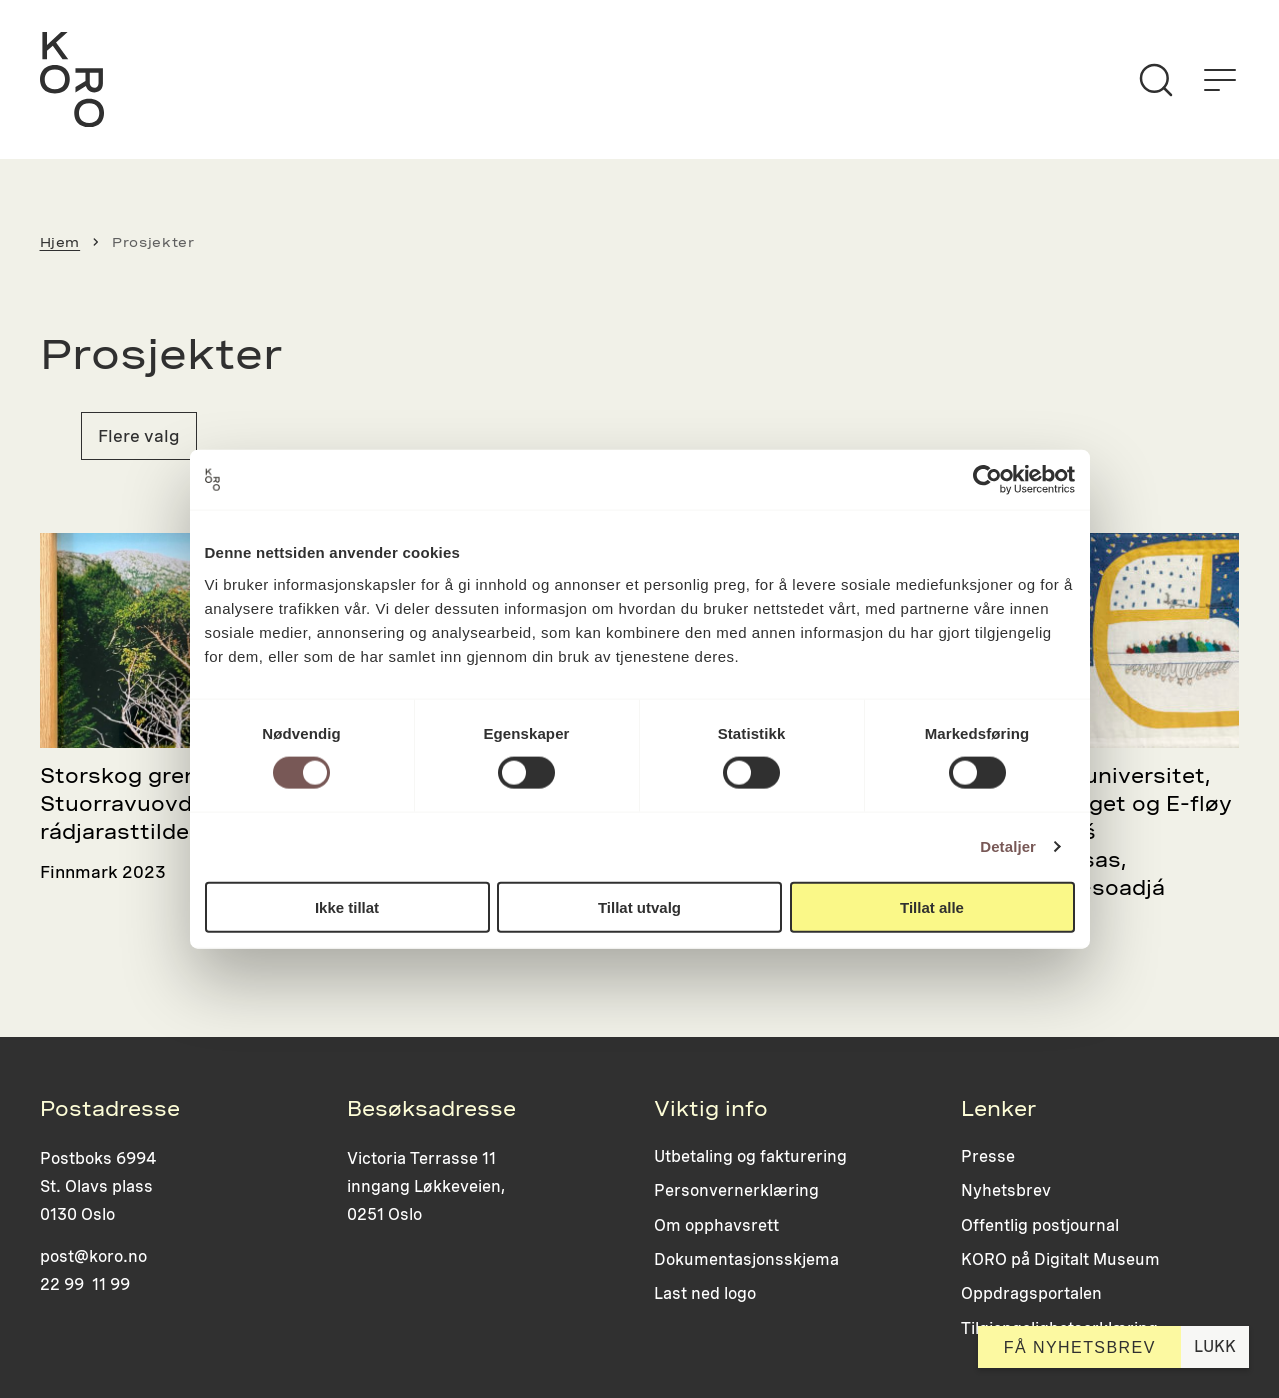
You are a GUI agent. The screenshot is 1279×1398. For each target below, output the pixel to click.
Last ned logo (705, 1293)
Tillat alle (932, 906)
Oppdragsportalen (1031, 1293)
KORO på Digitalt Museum (1060, 1259)
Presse (988, 1156)
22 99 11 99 (85, 1284)
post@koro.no (93, 1256)
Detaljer (1008, 846)
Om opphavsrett (716, 1225)
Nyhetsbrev (1006, 1190)
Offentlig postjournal (1040, 1225)
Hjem (60, 242)
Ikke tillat (347, 906)
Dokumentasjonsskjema (746, 1259)
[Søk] (1156, 80)
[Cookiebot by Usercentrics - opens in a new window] (987, 480)
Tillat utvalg (639, 906)
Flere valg (139, 436)
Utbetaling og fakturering (750, 1156)
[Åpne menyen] (1220, 80)
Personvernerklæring (736, 1190)
